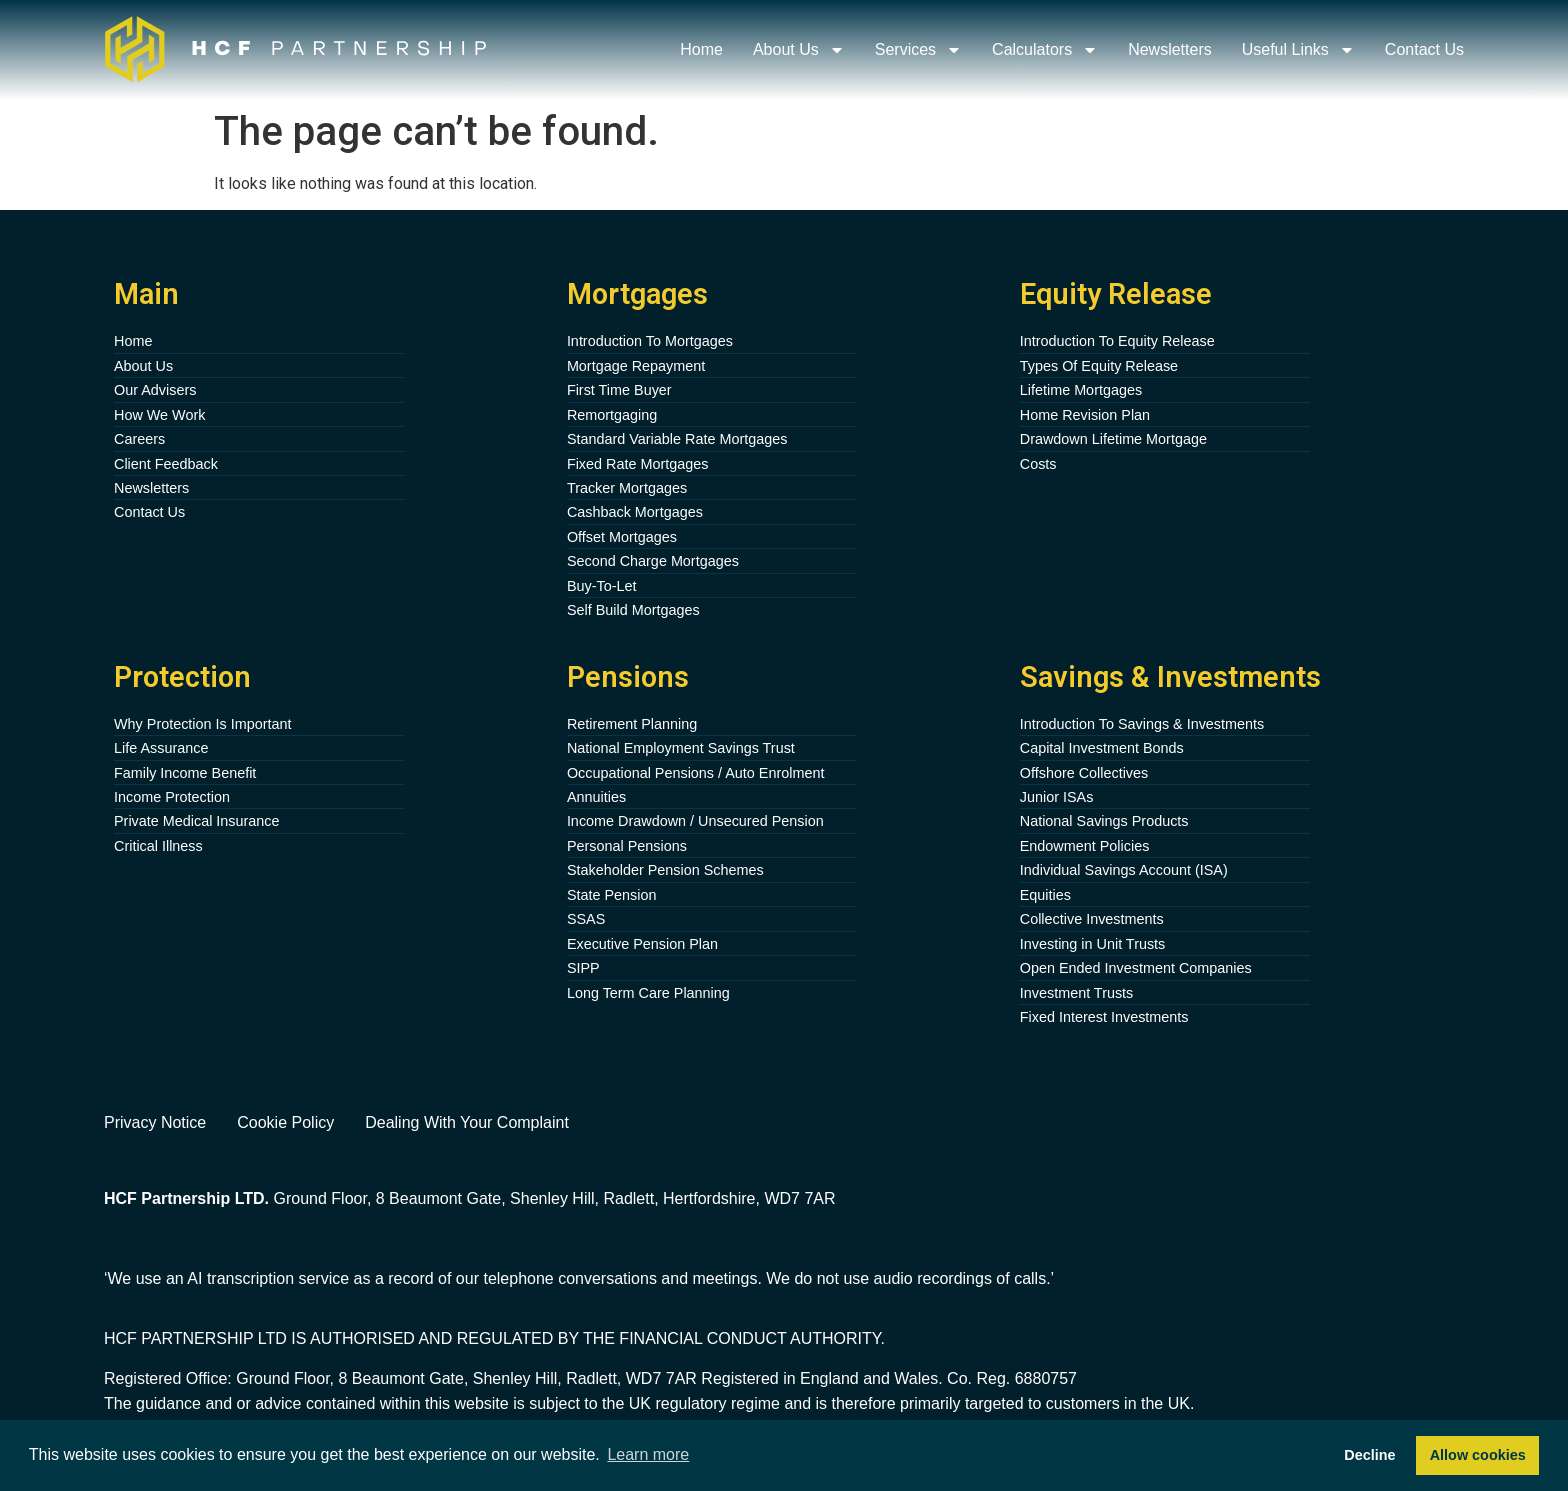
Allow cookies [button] (1478, 1455)
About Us (799, 50)
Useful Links (1298, 50)
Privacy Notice (155, 1122)
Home (701, 49)
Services (918, 50)
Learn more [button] (648, 1454)
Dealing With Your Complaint (467, 1122)
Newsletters (1170, 49)
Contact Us (1424, 49)
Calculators (1045, 50)
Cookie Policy (285, 1122)
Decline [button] (1369, 1455)
